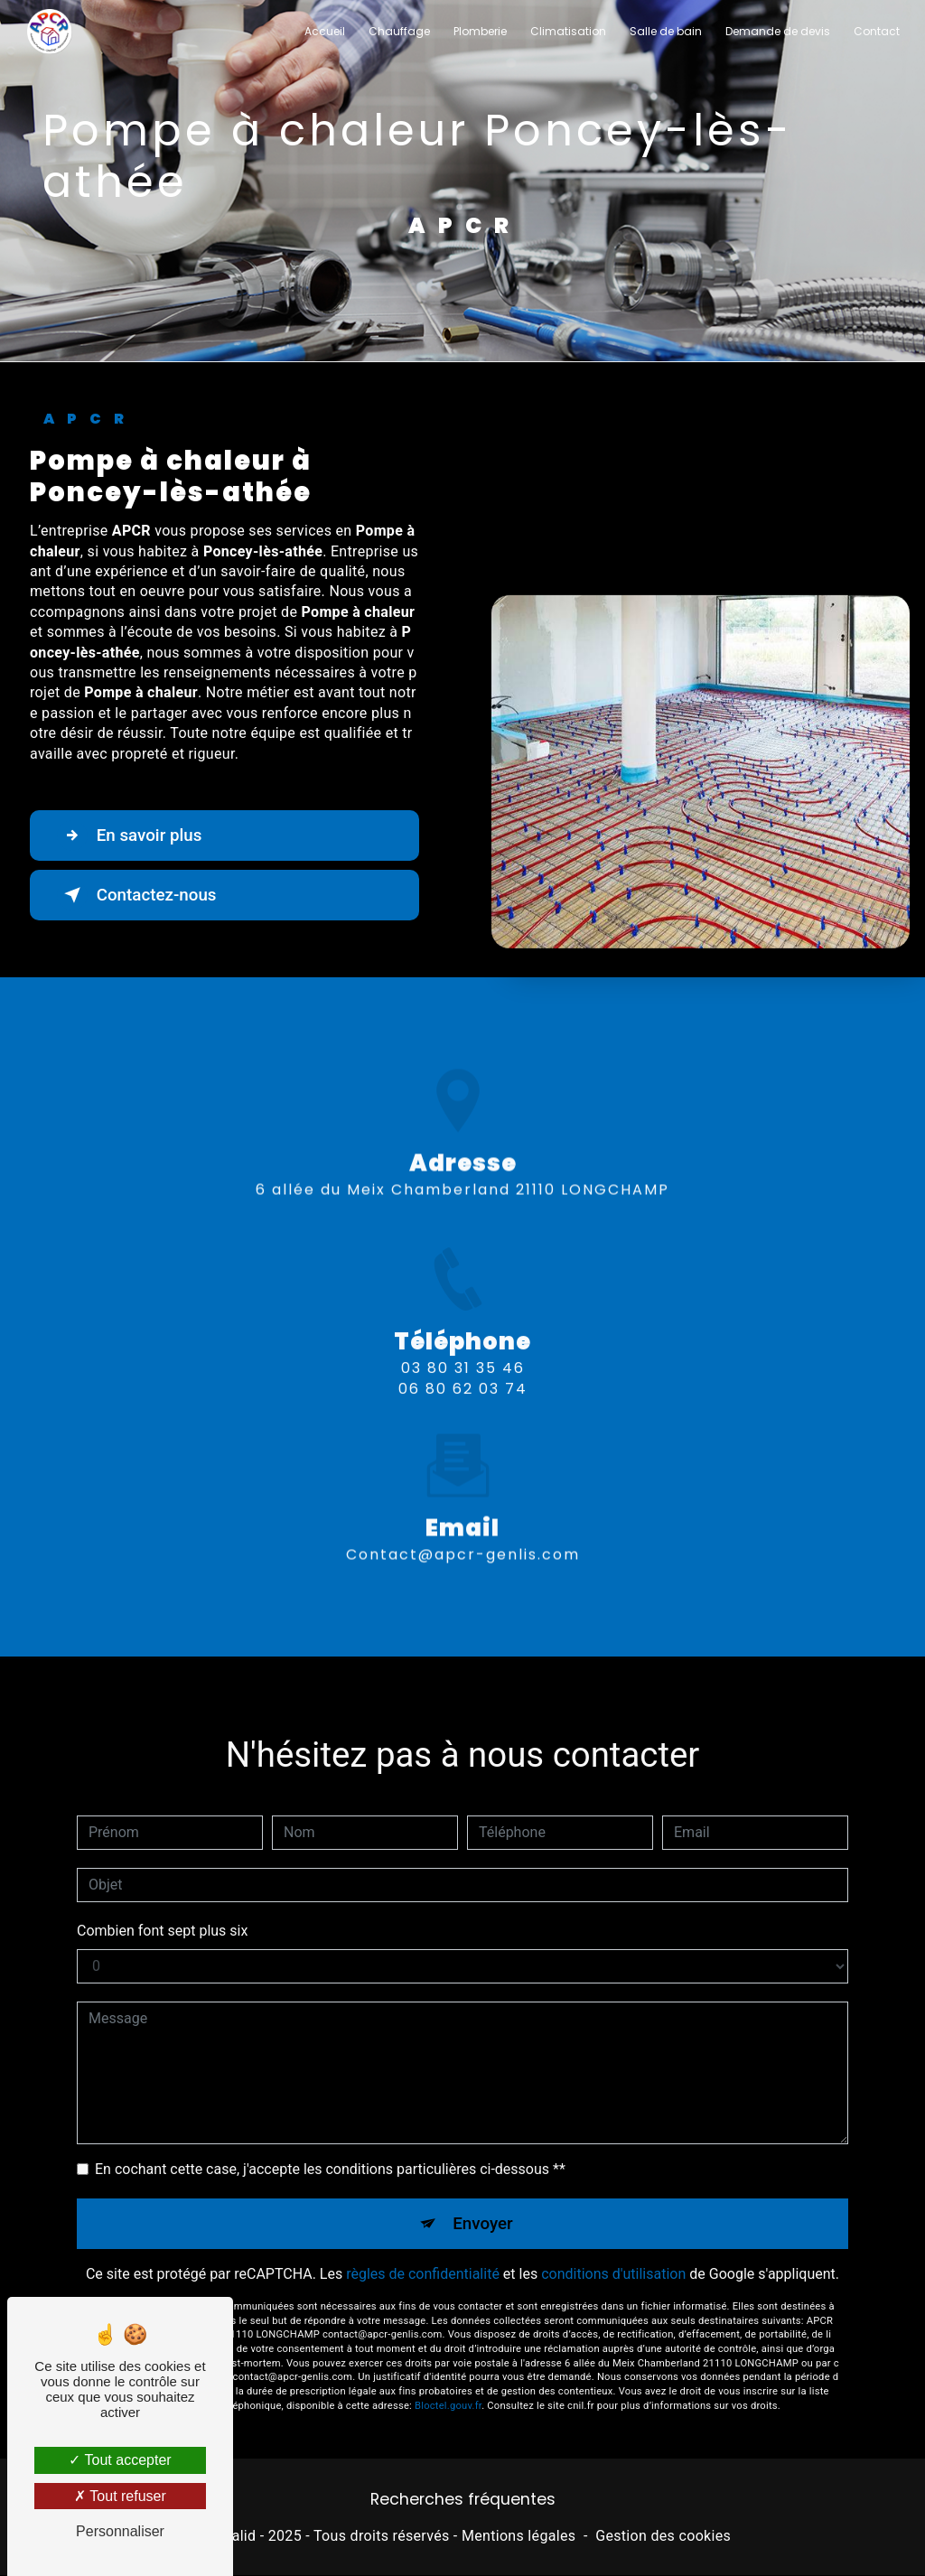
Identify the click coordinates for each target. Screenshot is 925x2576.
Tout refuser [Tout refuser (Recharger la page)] (120, 2496)
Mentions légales (518, 2535)
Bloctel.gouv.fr (448, 2385)
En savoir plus (131, 835)
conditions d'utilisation (613, 2254)
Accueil (324, 31)
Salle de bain (665, 31)
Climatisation (567, 31)
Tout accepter (120, 2460)
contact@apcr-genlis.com (463, 1534)
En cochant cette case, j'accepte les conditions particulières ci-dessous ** (330, 2148)
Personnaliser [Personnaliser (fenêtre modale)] (120, 2531)
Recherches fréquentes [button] (463, 2500)
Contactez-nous (139, 895)
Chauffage (398, 31)
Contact (876, 31)
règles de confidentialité (423, 2254)
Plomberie (479, 31)
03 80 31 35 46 (463, 1388)
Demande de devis (776, 31)
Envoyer (483, 2202)
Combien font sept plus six (162, 1909)
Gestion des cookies (663, 2535)
